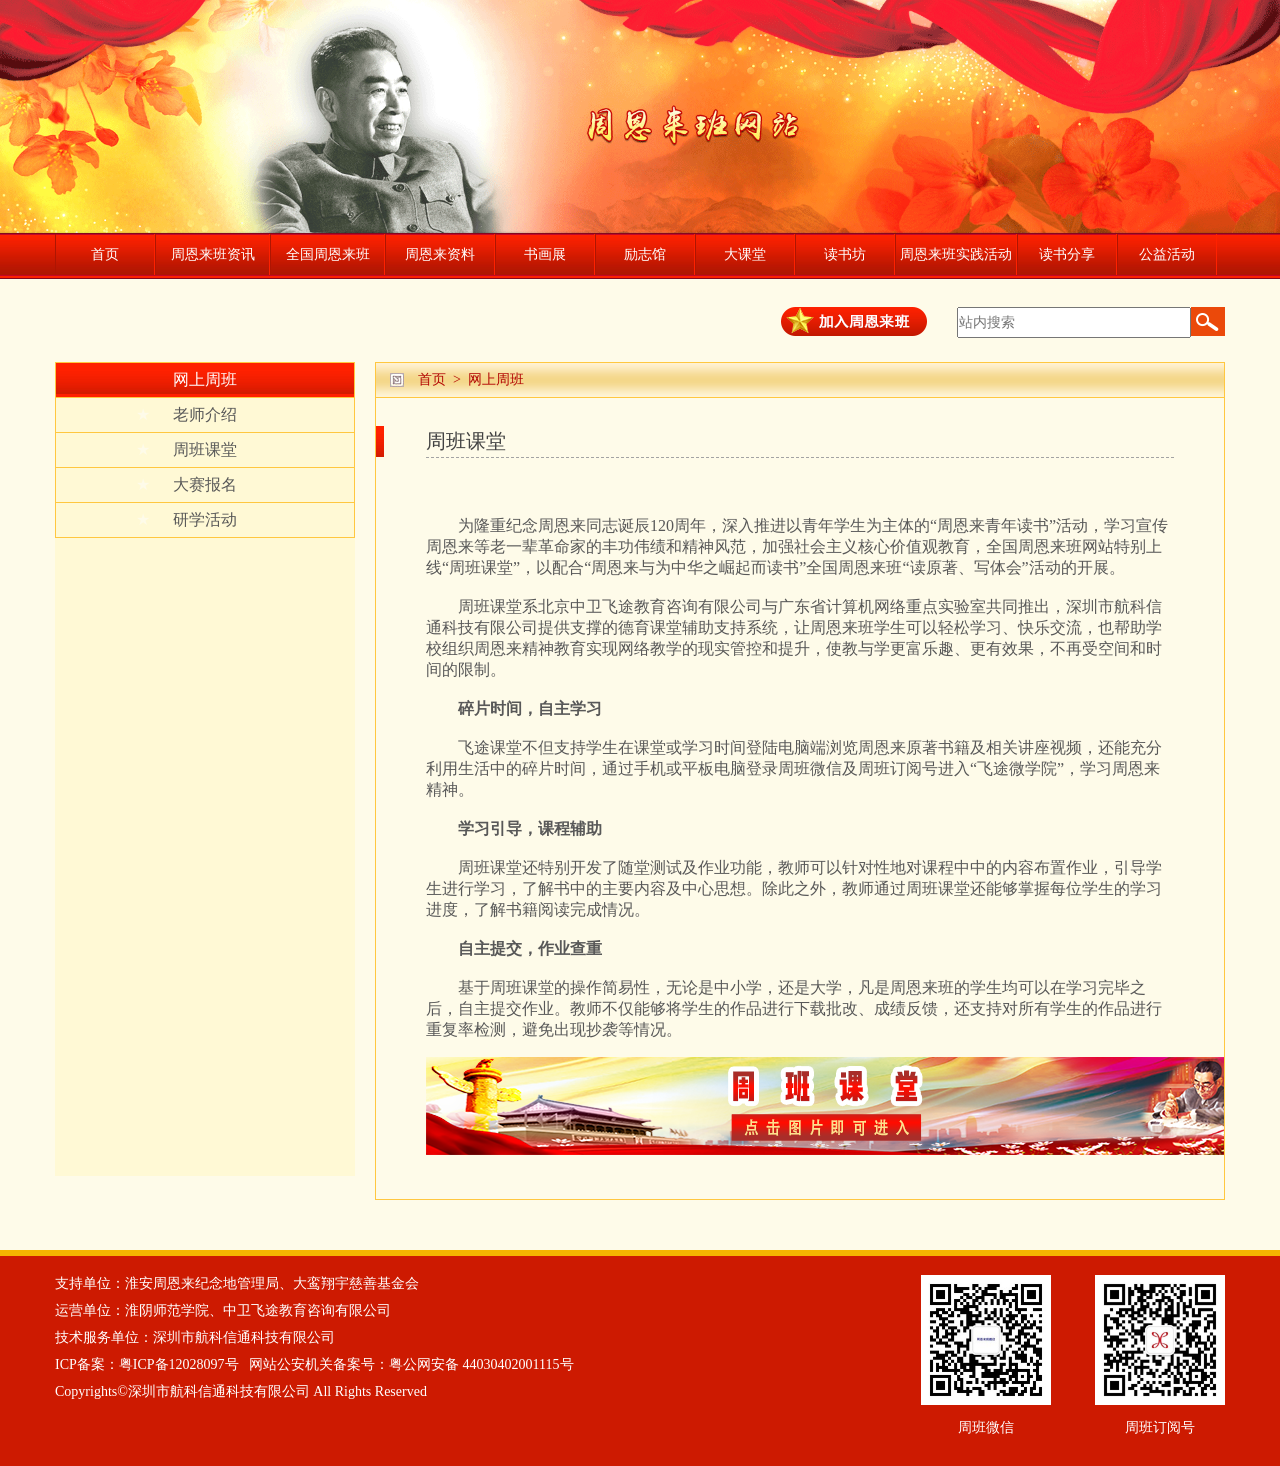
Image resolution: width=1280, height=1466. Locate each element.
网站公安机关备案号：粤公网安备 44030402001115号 (411, 1364)
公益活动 (1167, 254)
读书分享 (1067, 254)
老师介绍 (186, 415)
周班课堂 (186, 450)
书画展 (545, 254)
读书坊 (845, 254)
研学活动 (186, 520)
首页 (105, 254)
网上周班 (205, 379)
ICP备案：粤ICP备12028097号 (147, 1364)
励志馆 (645, 254)
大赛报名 (186, 485)
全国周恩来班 (328, 254)
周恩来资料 (440, 254)
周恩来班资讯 (213, 254)
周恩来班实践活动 (956, 254)
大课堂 (745, 254)
